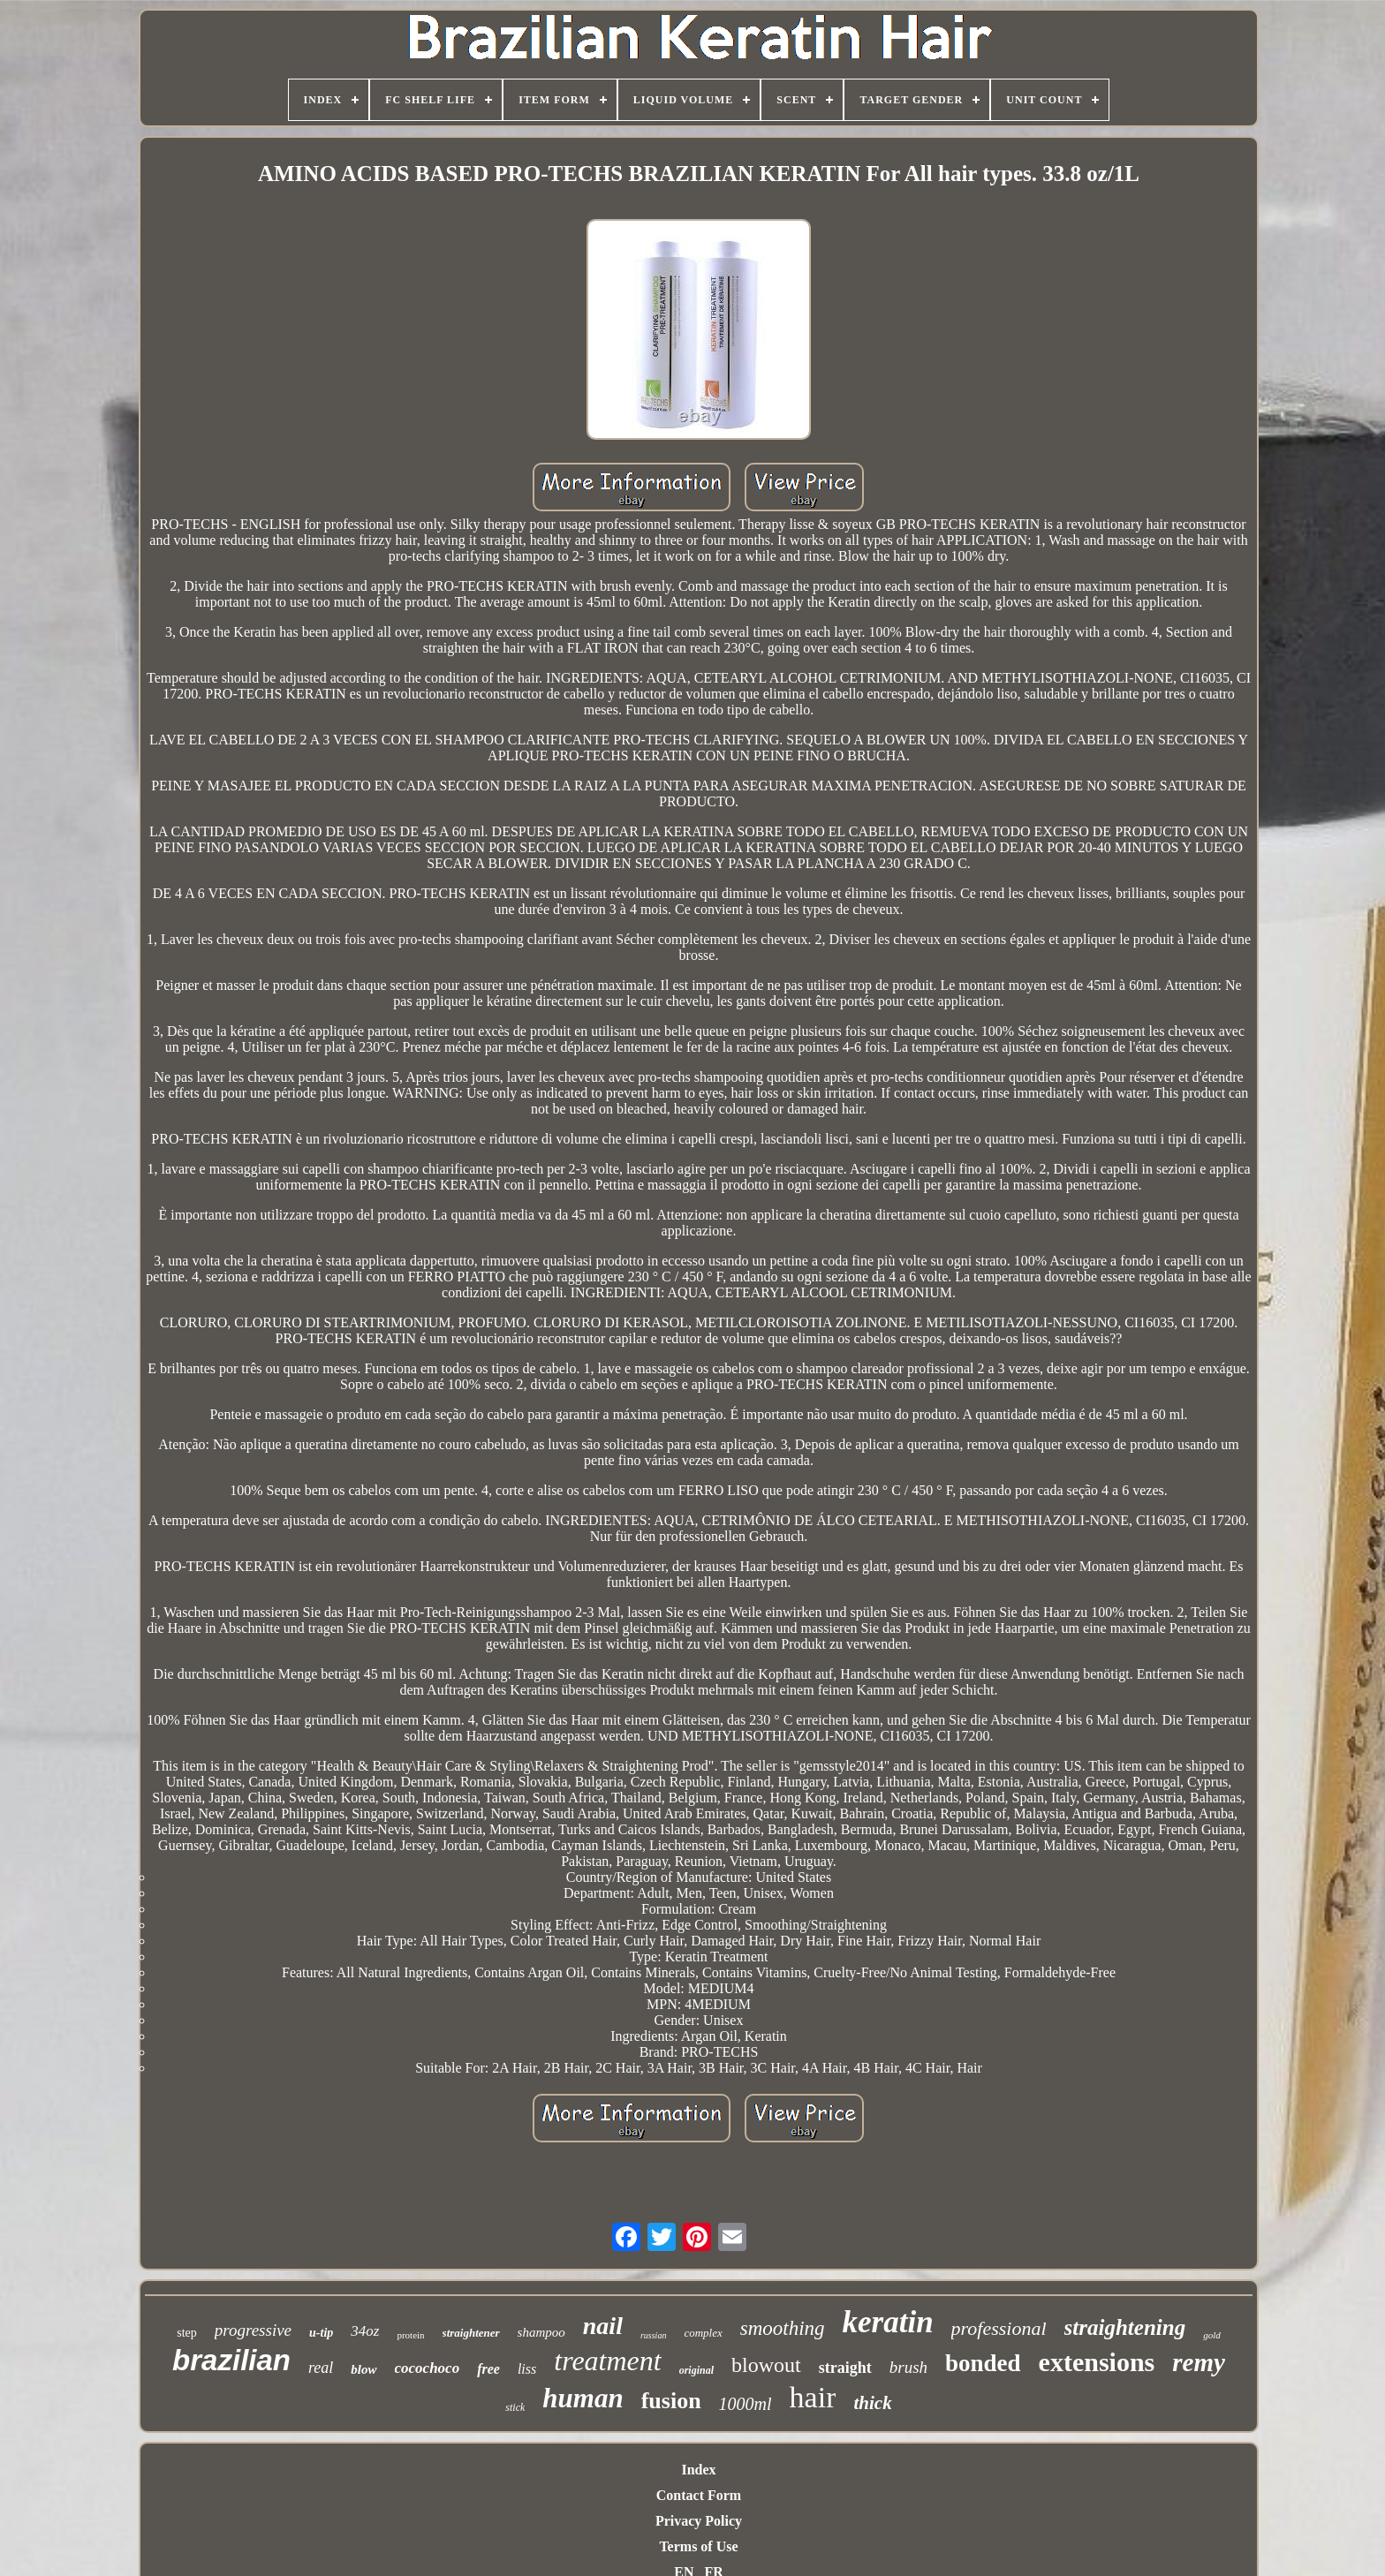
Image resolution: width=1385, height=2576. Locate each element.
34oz (365, 2331)
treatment (607, 2360)
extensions (1097, 2361)
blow (363, 2369)
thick (872, 2403)
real (320, 2367)
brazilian (231, 2360)
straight (845, 2367)
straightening (1125, 2327)
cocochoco (427, 2368)
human (582, 2398)
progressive (253, 2330)
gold (1212, 2335)
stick (515, 2407)
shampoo (541, 2332)
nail (603, 2325)
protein (410, 2335)
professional (999, 2328)
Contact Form (698, 2495)
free (488, 2368)
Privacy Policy (698, 2520)
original (696, 2370)
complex (703, 2332)
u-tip (321, 2332)
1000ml (745, 2404)
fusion (671, 2401)
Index (698, 2469)
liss (527, 2368)
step (187, 2332)
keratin (888, 2322)
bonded (983, 2363)
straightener (471, 2332)
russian (653, 2335)
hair (813, 2397)
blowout (766, 2364)
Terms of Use (698, 2546)
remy (1198, 2362)
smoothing (782, 2328)
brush (908, 2367)
